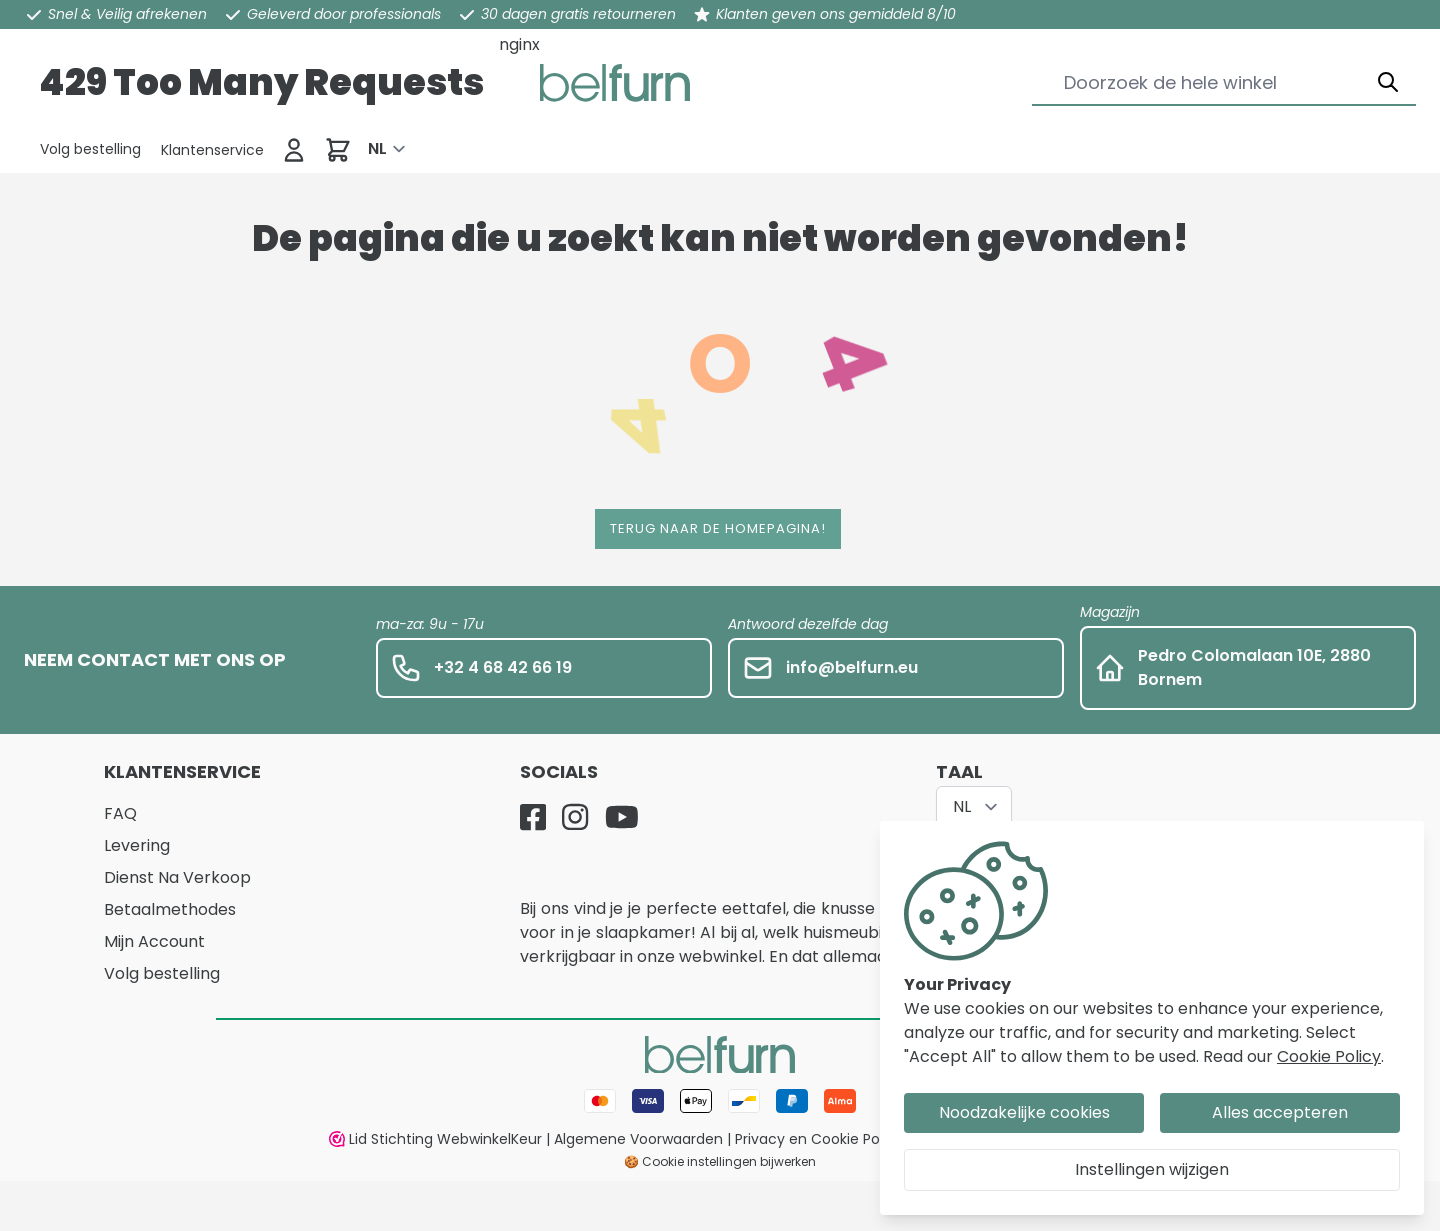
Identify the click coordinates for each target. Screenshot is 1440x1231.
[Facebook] (533, 817)
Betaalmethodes (170, 909)
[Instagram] (575, 817)
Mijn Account (154, 941)
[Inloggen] (294, 150)
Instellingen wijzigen (1152, 1169)
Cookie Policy (1329, 1056)
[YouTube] (622, 817)
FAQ (120, 813)
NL (377, 148)
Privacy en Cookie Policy (819, 1139)
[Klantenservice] (90, 149)
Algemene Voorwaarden (638, 1139)
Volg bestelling (162, 973)
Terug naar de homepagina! (718, 528)
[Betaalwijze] (720, 1101)
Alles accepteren (1280, 1112)
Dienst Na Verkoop (177, 877)
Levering (137, 845)
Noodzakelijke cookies (1024, 1112)
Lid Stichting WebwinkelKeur (435, 1139)
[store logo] (615, 83)
